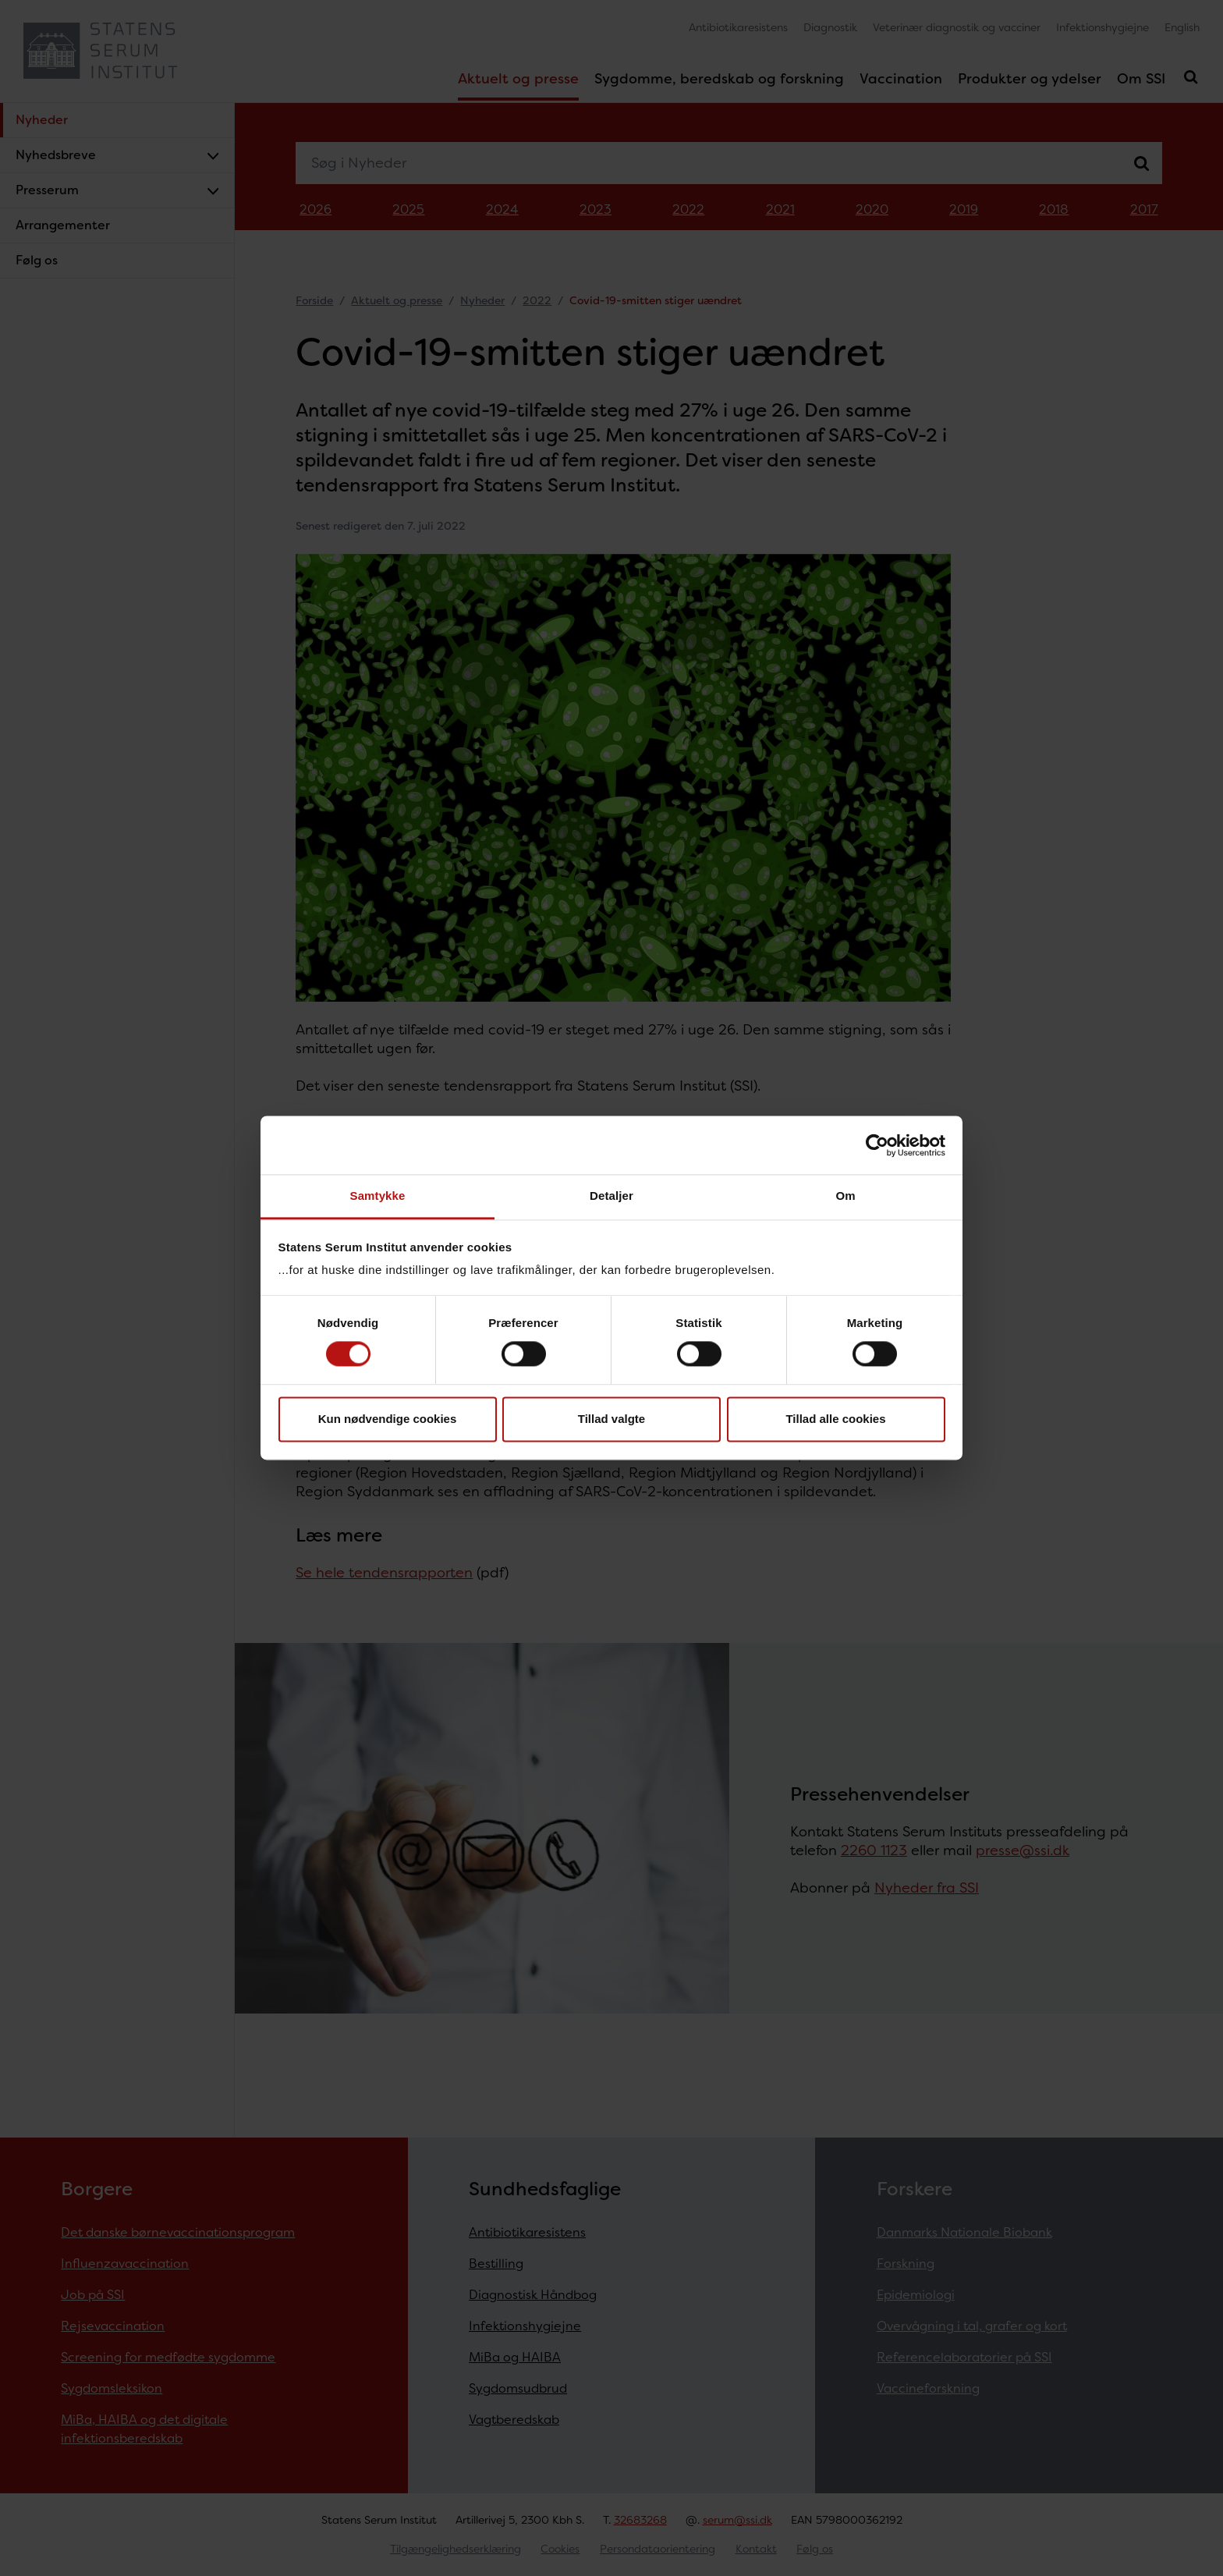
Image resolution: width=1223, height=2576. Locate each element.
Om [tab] (845, 1195)
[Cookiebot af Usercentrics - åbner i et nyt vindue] (877, 1145)
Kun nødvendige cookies (387, 1418)
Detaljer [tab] (611, 1195)
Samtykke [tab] (378, 1195)
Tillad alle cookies (835, 1418)
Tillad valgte (611, 1418)
